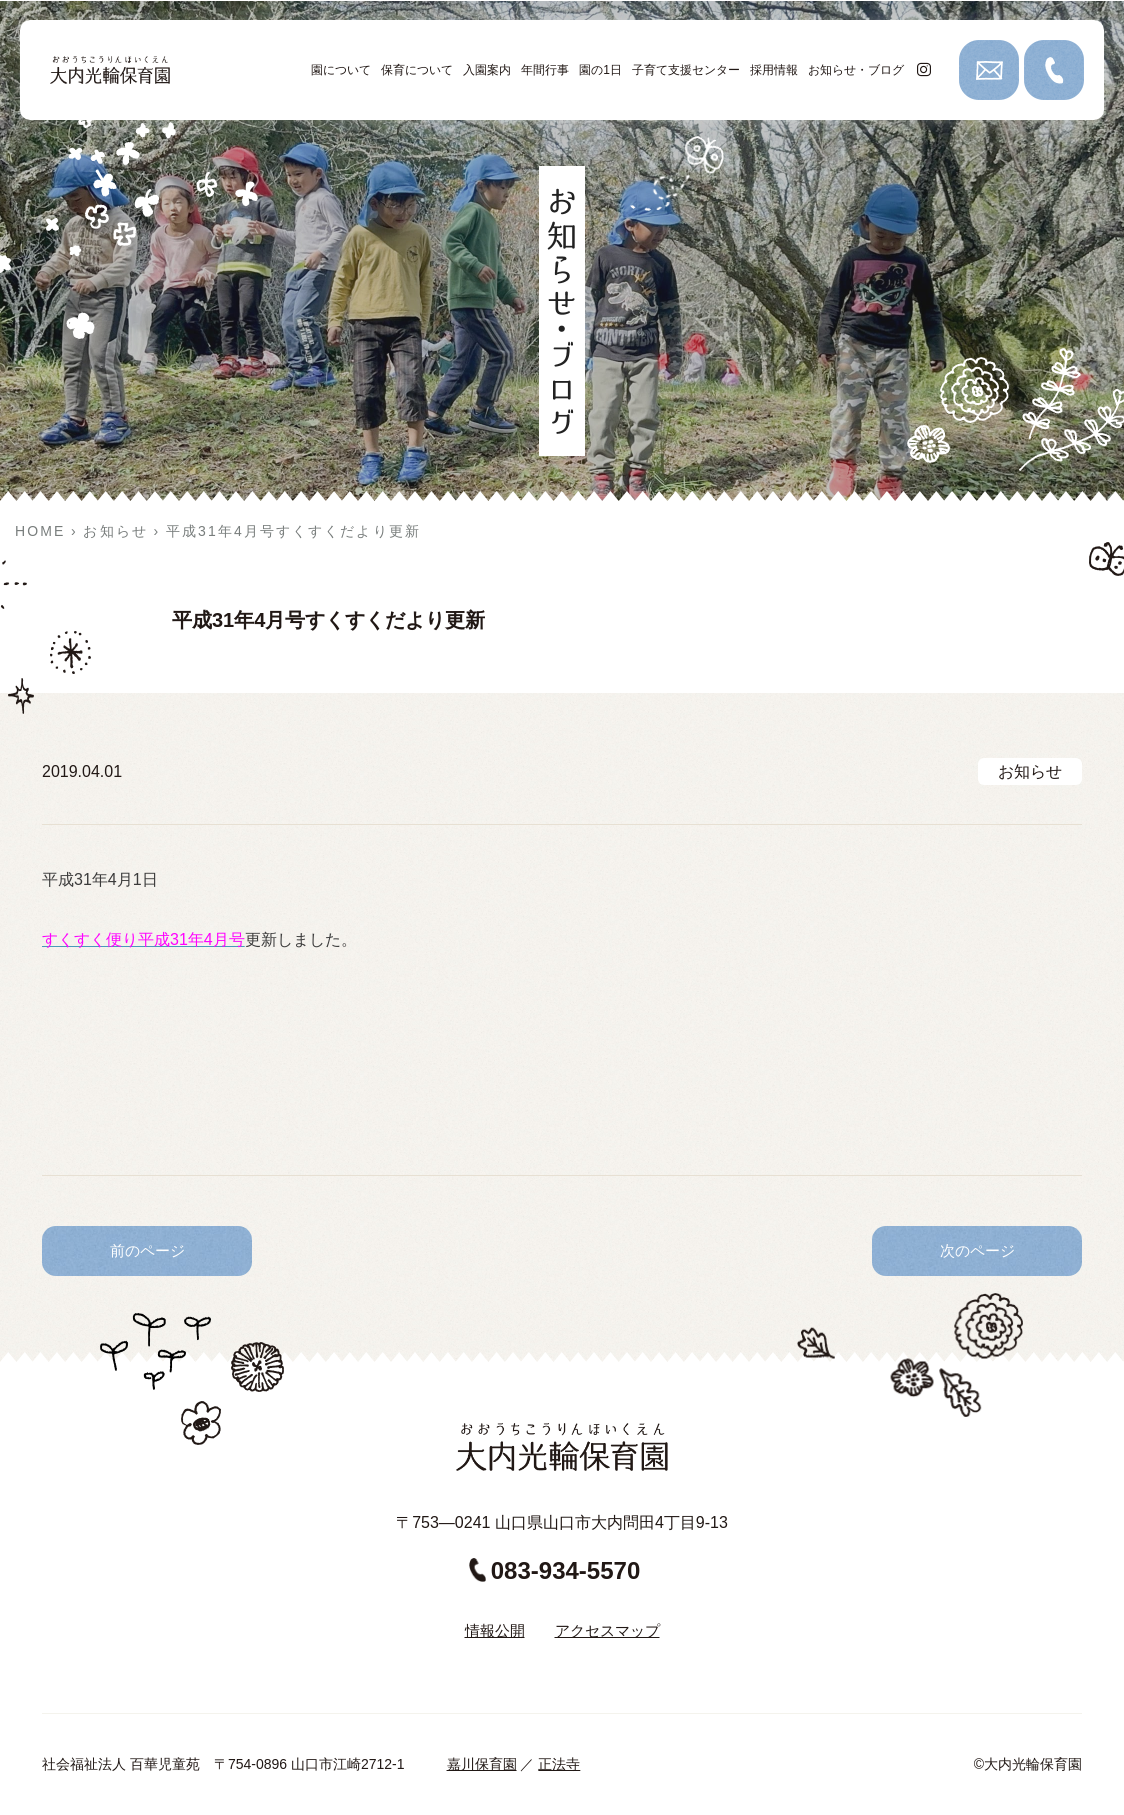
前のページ (147, 1250)
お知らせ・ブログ (856, 70)
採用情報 (774, 70)
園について (341, 70)
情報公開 (495, 1630)
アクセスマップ (607, 1630)
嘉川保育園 (482, 1764)
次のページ (977, 1250)
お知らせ (1030, 771)
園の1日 (600, 70)
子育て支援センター (686, 70)
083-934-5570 (554, 1570)
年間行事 (545, 70)
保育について (417, 70)
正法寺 (559, 1764)
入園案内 (487, 70)
